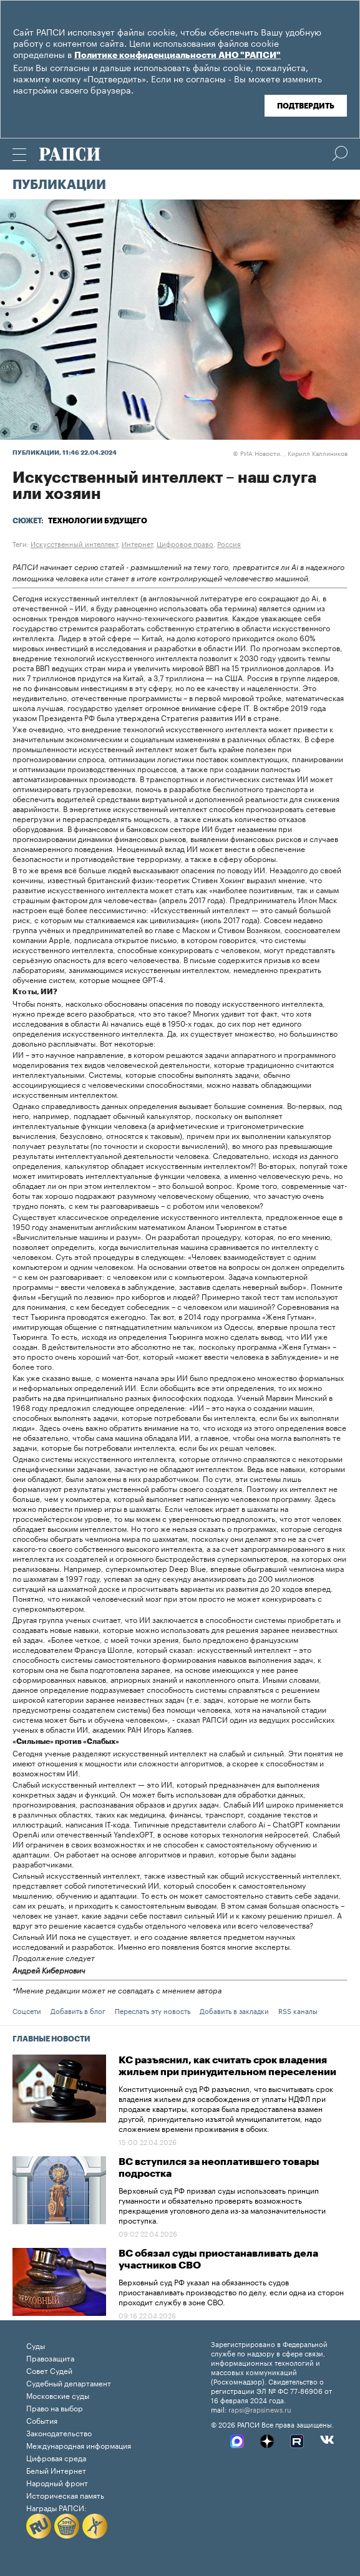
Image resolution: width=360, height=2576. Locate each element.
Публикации (59, 185)
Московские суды (57, 2395)
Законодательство (59, 2432)
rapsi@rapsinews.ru (259, 2408)
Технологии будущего (97, 521)
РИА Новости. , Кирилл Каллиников (290, 453)
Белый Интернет (56, 2470)
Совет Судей (49, 2370)
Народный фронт (57, 2482)
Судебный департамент (68, 2382)
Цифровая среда (56, 2457)
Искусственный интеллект (74, 543)
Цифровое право (185, 543)
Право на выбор (54, 2407)
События (41, 2420)
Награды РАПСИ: (56, 2507)
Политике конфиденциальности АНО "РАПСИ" (177, 55)
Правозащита (50, 2357)
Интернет (137, 543)
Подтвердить (305, 106)
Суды (35, 2345)
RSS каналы (298, 2010)
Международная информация (78, 2445)
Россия (229, 543)
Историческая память (65, 2495)
